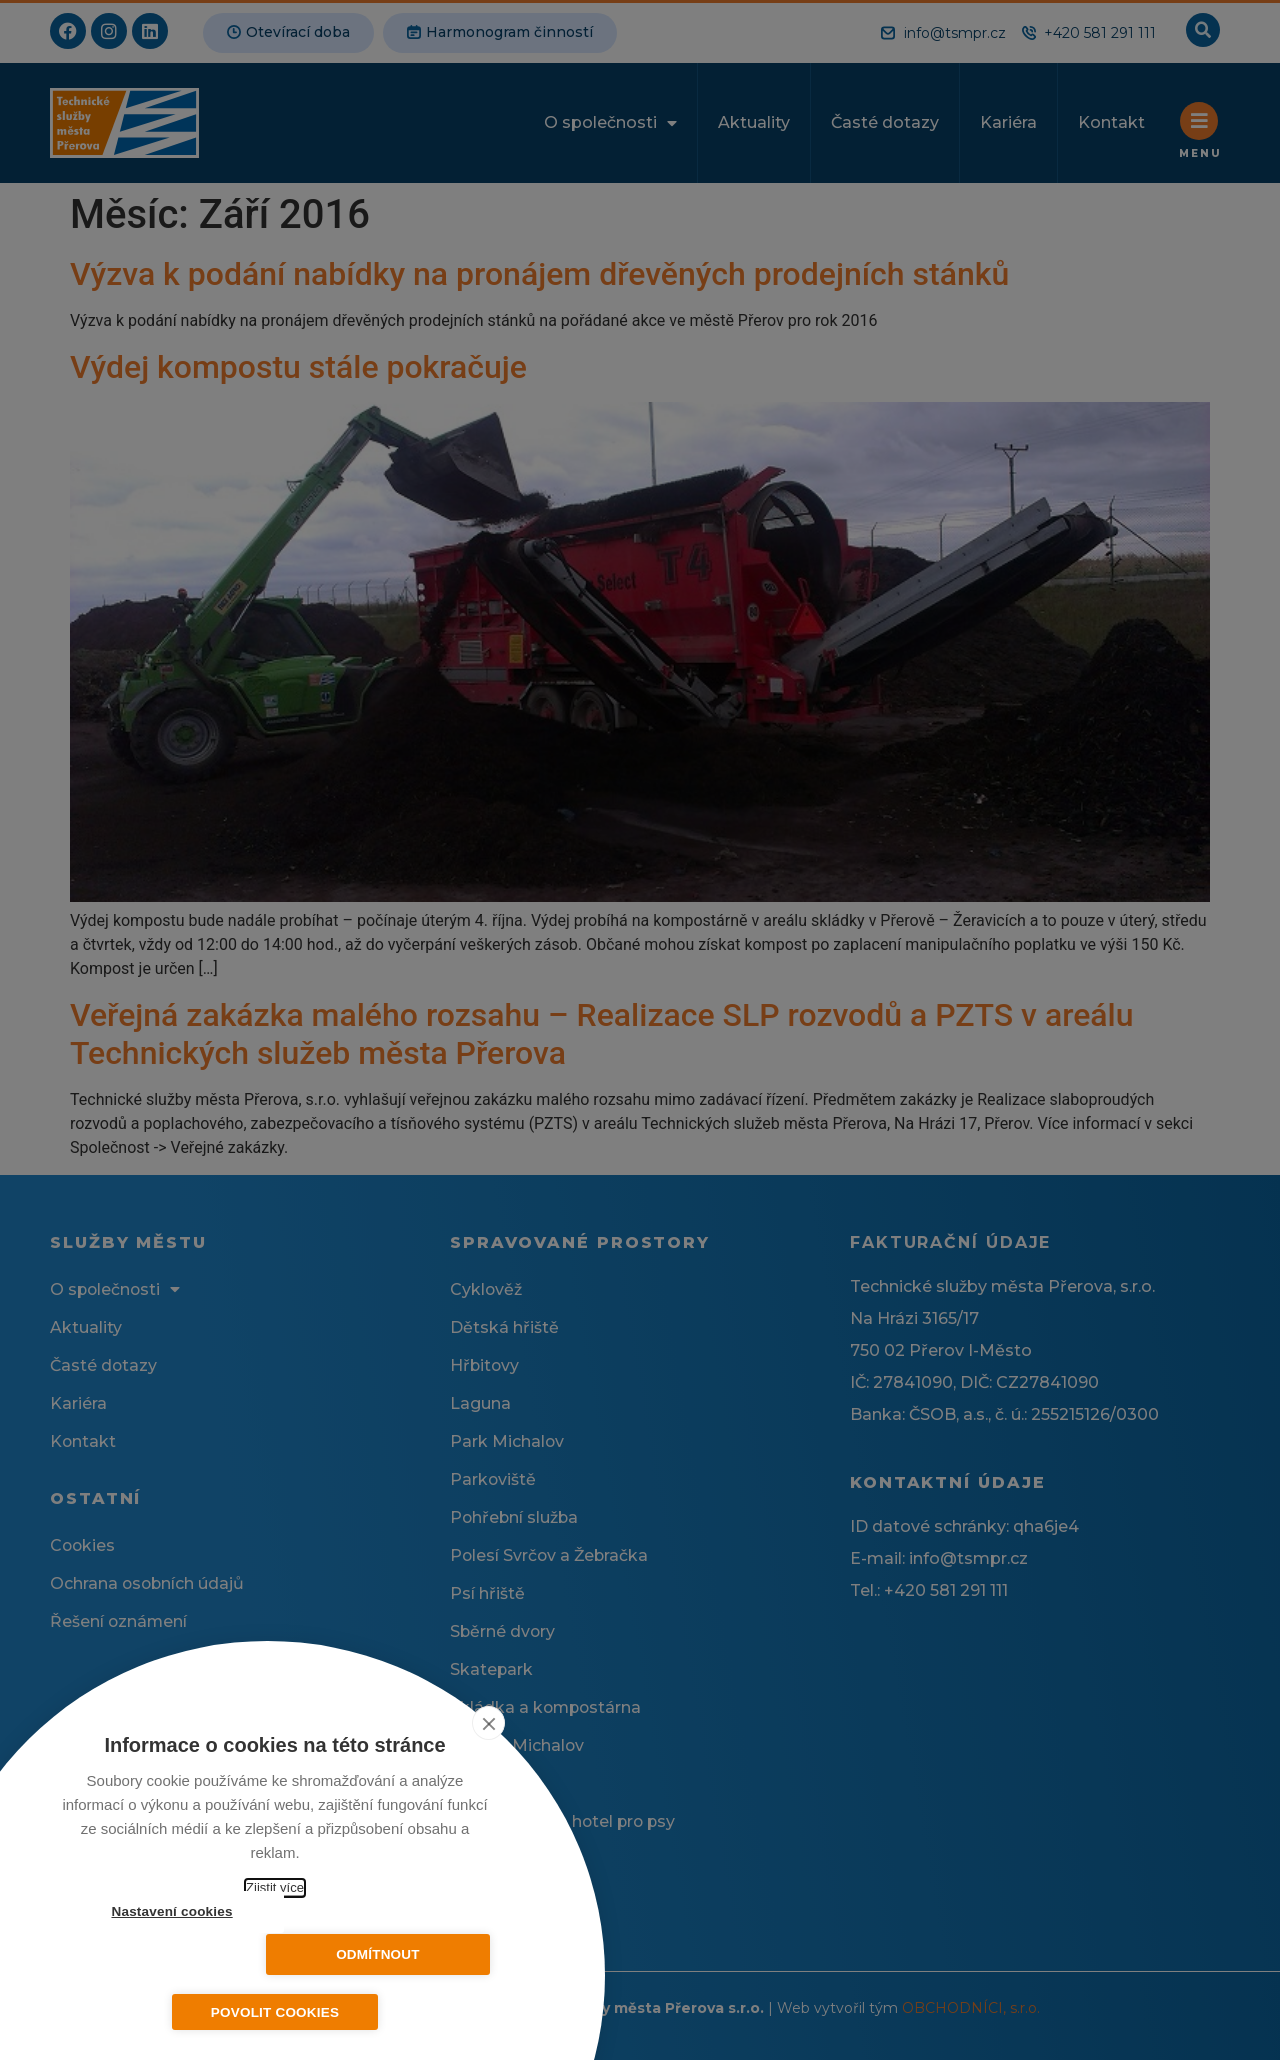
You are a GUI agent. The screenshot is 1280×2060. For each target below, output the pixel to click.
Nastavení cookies (159, 1954)
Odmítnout (390, 1954)
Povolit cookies (275, 2012)
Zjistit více (275, 1887)
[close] (488, 1723)
